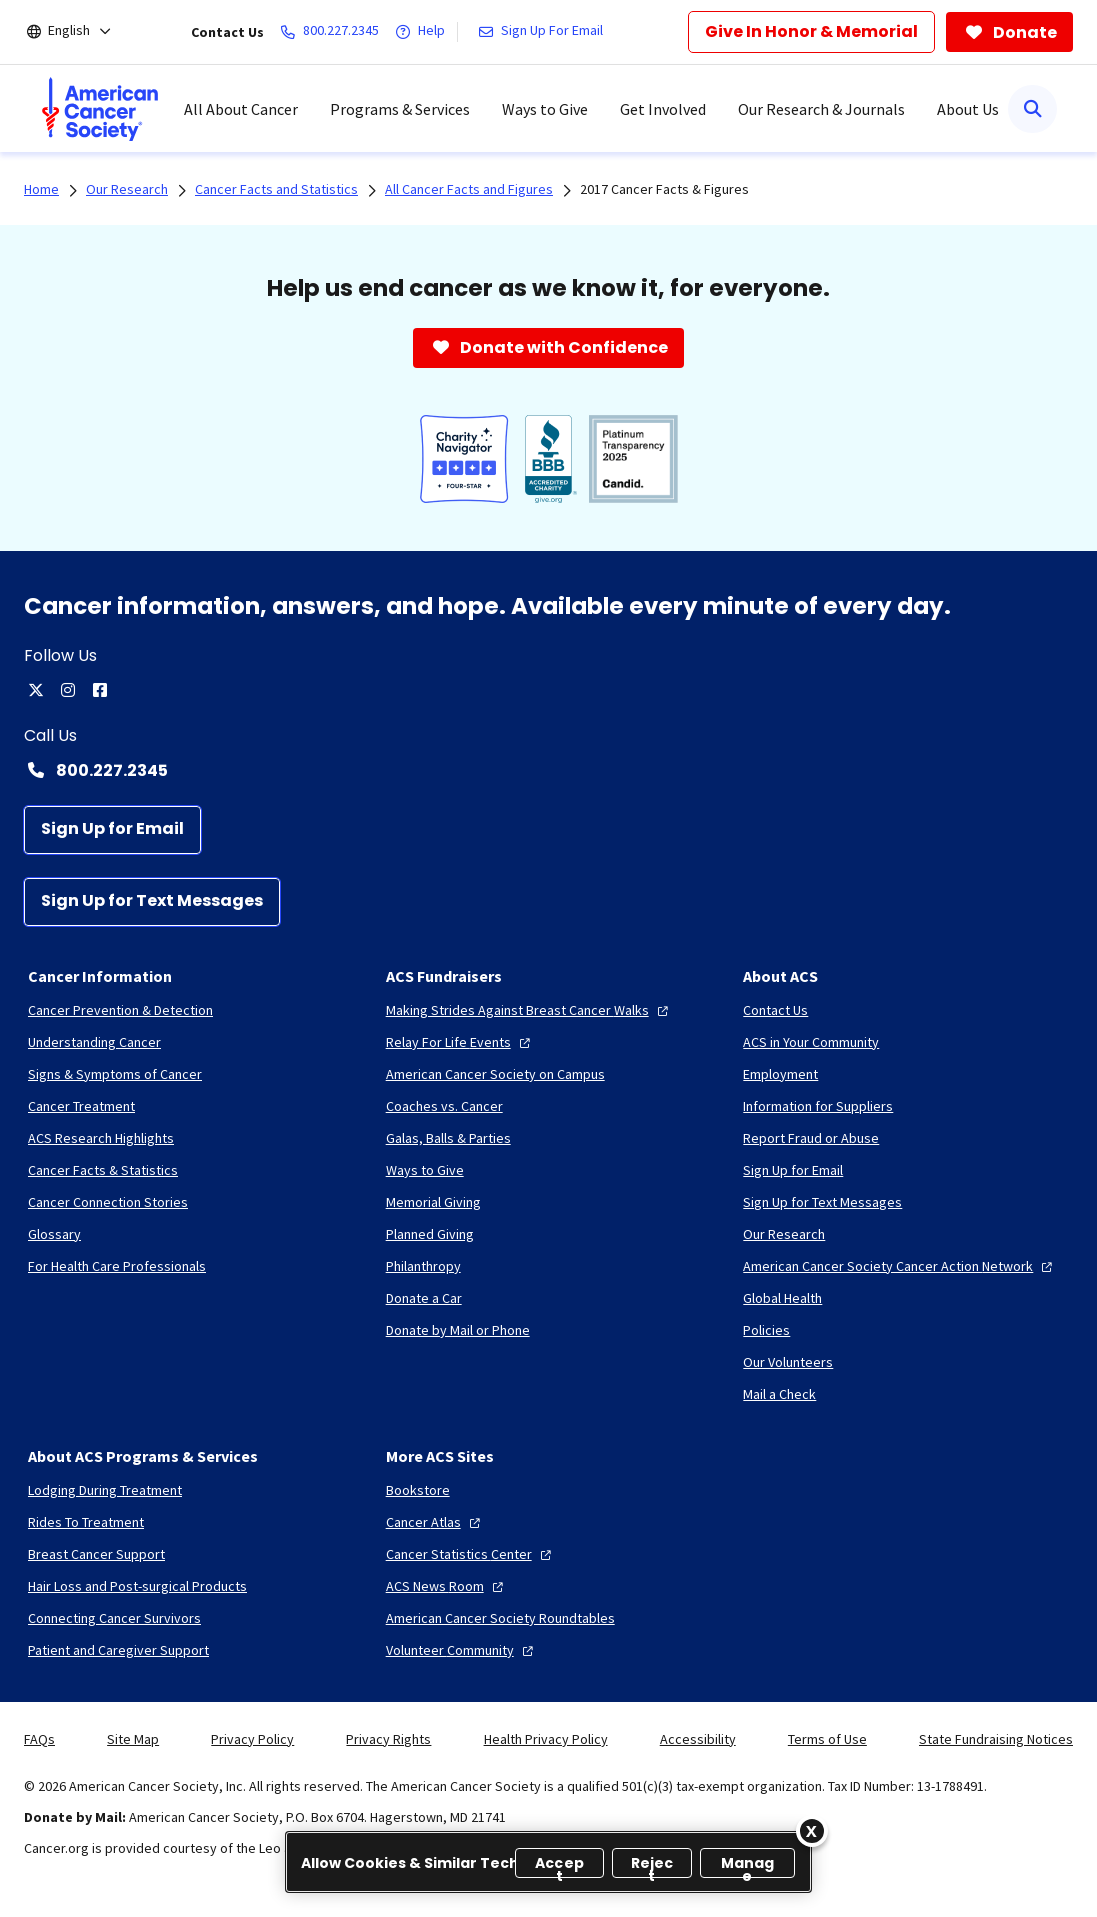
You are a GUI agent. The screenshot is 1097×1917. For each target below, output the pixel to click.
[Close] (812, 1831)
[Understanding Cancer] (94, 1042)
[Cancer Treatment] (81, 1106)
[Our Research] (784, 1234)
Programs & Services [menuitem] (400, 109)
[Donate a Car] (424, 1298)
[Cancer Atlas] (435, 1522)
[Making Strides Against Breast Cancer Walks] (529, 1010)
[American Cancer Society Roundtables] (500, 1618)
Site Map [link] (133, 1739)
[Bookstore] (418, 1490)
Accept (559, 1865)
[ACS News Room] (447, 1586)
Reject (652, 1865)
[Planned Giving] (430, 1234)
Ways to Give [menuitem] (545, 109)
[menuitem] (100, 109)
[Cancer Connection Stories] (108, 1202)
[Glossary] (54, 1234)
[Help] (424, 32)
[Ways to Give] (425, 1170)
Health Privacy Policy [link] (546, 1739)
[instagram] (68, 690)
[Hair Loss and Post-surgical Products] (137, 1586)
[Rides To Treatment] (86, 1522)
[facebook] (100, 690)
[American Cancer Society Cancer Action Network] (900, 1266)
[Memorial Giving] (433, 1202)
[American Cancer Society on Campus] (495, 1074)
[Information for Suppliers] (818, 1106)
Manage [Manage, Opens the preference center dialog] (748, 1865)
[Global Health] (782, 1298)
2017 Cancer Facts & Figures (664, 189)
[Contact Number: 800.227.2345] (548, 770)
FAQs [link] (39, 1739)
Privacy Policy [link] (252, 1739)
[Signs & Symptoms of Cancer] (115, 1074)
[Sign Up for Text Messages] (152, 902)
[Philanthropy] (423, 1266)
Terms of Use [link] (827, 1739)
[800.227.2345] (333, 32)
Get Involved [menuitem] (663, 109)
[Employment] (780, 1074)
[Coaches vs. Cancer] (444, 1106)
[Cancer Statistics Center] (471, 1554)
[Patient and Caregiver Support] (118, 1650)
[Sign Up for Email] (112, 830)
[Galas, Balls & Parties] (448, 1138)
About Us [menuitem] (968, 109)
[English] (82, 32)
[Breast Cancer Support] (96, 1554)
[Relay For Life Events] (460, 1042)
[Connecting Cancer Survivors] (114, 1618)
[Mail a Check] (779, 1394)
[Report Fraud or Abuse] (811, 1138)
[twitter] (36, 690)
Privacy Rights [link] (388, 1739)
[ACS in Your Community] (811, 1042)
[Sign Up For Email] (544, 32)
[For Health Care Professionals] (117, 1266)
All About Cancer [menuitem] (241, 109)
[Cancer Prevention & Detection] (120, 1010)
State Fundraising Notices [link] (996, 1739)
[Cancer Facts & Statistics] (103, 1170)
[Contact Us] (775, 1010)
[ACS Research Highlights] (101, 1138)
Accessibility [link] (698, 1739)
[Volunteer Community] (462, 1650)
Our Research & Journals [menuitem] (821, 109)
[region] (548, 1862)
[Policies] (766, 1330)
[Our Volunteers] (788, 1362)
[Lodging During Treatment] (105, 1490)
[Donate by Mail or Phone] (458, 1330)
